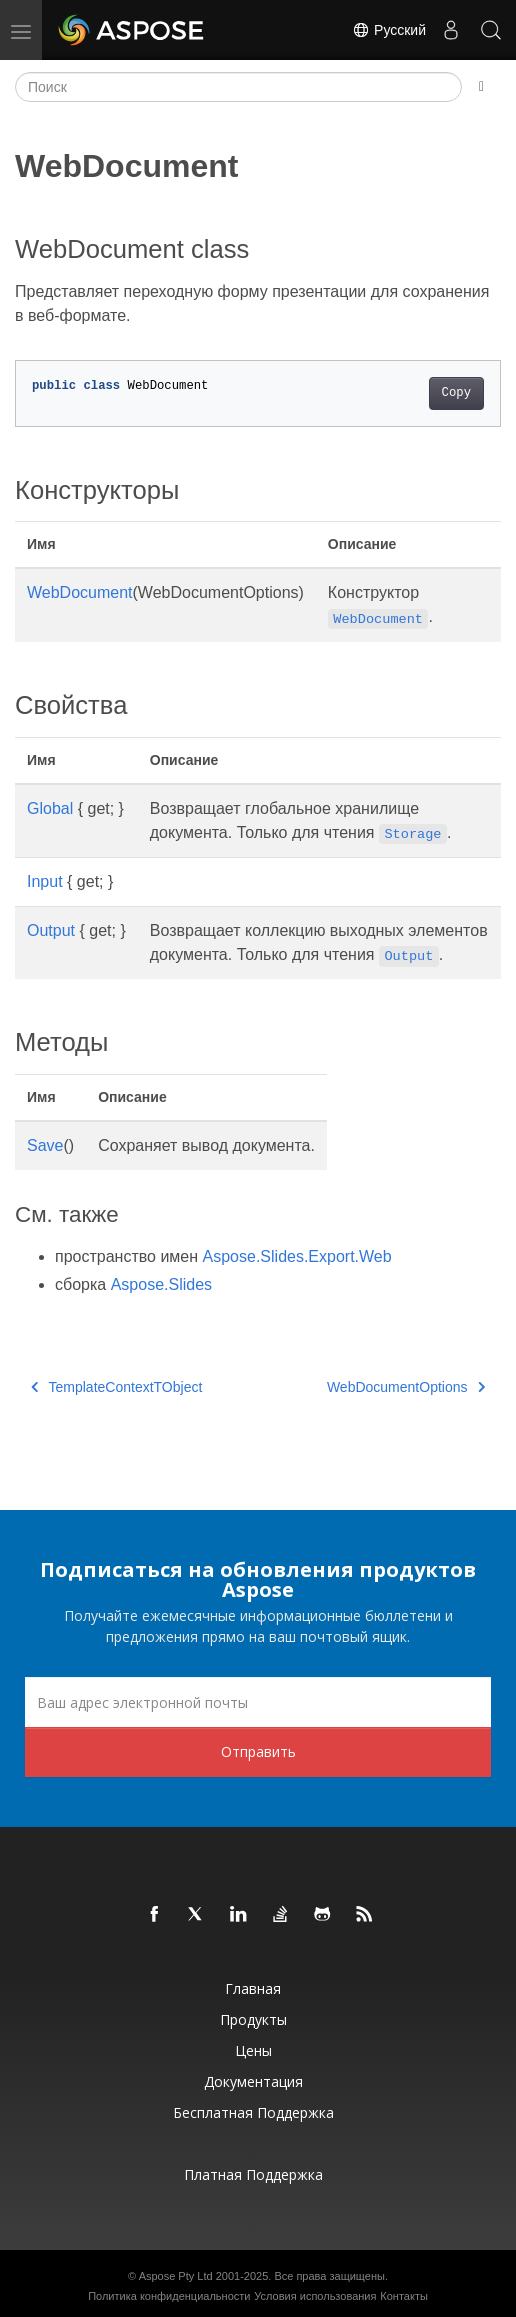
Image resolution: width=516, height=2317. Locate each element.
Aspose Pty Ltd (176, 2276)
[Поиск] (238, 87)
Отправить (258, 1751)
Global (50, 808)
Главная (253, 1988)
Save (45, 1145)
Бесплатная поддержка (253, 2112)
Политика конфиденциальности (169, 2296)
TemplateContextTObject (116, 1387)
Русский (389, 30)
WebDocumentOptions (406, 1387)
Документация (253, 2081)
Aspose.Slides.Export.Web (297, 1256)
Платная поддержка (253, 2174)
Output (51, 930)
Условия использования (315, 2296)
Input (45, 881)
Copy (456, 393)
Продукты (253, 2019)
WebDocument (80, 592)
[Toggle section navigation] (481, 87)
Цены (253, 2050)
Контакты (404, 2296)
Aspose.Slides (161, 1284)
